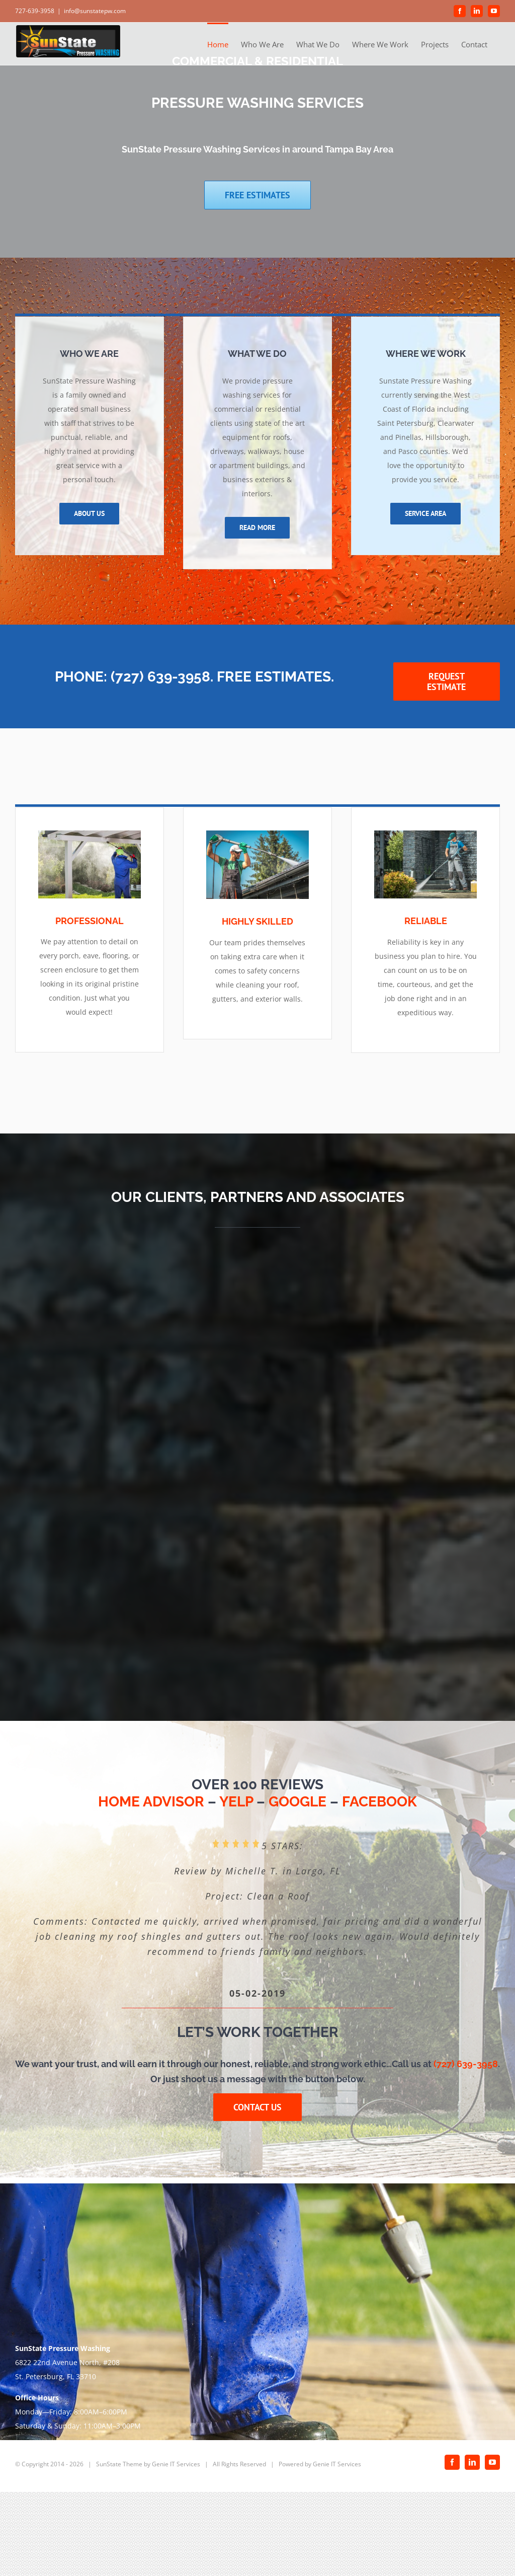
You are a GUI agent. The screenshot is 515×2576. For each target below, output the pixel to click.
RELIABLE (425, 921)
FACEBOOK (379, 1801)
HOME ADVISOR (151, 1801)
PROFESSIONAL (89, 921)
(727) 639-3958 (466, 2064)
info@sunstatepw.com (95, 11)
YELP (236, 1801)
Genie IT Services (176, 2464)
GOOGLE (297, 1801)
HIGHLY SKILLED (257, 921)
